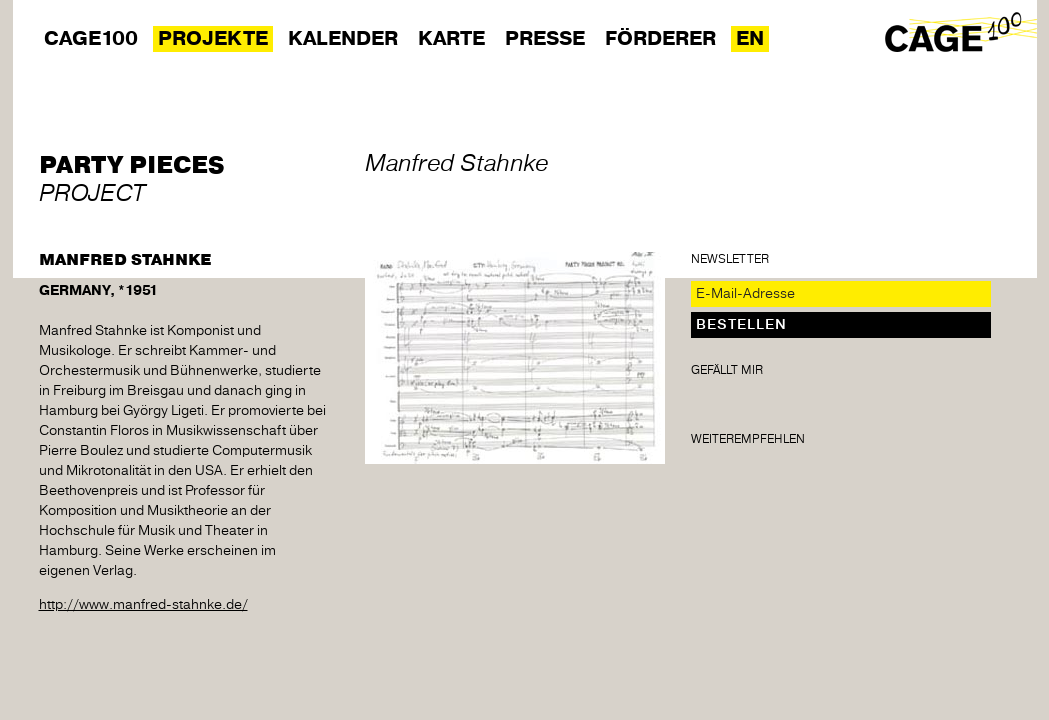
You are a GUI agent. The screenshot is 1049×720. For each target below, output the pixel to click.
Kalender (343, 39)
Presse (545, 39)
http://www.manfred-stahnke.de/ (143, 605)
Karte (451, 39)
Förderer (660, 39)
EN (750, 39)
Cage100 (91, 39)
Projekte (213, 39)
